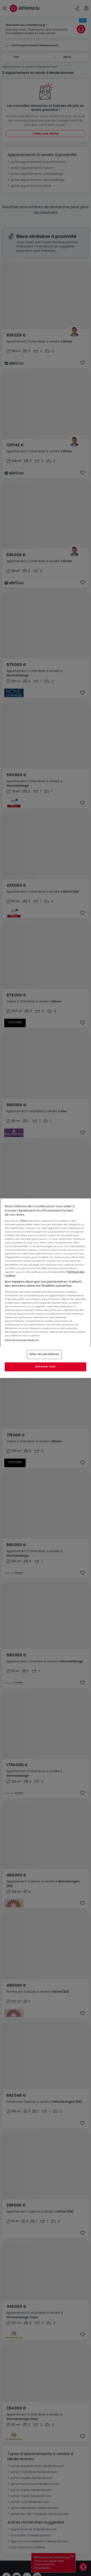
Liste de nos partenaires (22, 1340)
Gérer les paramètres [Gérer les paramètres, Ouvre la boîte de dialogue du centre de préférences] (44, 1354)
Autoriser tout (45, 1366)
